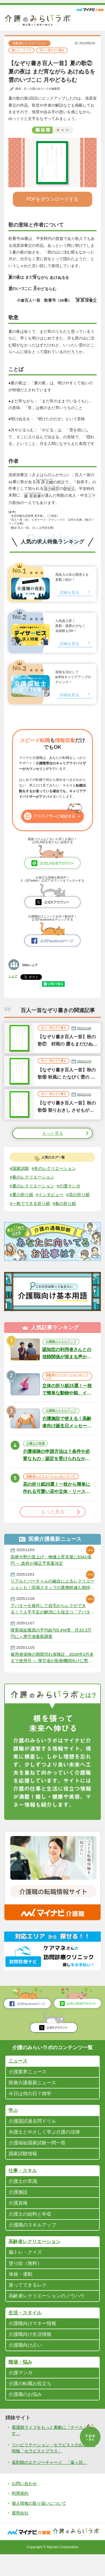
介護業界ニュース (29, 2085)
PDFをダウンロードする (53, 199)
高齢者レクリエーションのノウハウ (67, 1386)
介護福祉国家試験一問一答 (39, 2158)
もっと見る (52, 1133)
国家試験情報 (24, 2169)
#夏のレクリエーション (33, 1186)
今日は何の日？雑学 (31, 2107)
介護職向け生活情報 (31, 2353)
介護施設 (19, 2208)
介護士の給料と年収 (31, 2230)
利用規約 (21, 2514)
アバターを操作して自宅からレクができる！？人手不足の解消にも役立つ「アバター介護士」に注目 (51, 1621)
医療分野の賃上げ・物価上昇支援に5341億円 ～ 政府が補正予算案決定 (51, 1570)
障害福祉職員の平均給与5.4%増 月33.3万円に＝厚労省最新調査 (51, 1645)
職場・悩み (21, 2381)
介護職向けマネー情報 (34, 2341)
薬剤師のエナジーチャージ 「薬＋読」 (52, 2483)
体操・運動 (21, 2291)
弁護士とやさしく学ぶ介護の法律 (46, 2146)
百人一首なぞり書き (55, 50)
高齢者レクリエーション (29, 43)
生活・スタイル (26, 2331)
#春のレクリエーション (33, 1177)
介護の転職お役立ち (31, 2403)
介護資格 (19, 2219)
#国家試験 (20, 1168)
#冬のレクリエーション (56, 1168)
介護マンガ (21, 2392)
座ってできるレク (29, 2303)
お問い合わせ (25, 2504)
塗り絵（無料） (26, 2280)
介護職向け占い (26, 2364)
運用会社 (21, 2534)
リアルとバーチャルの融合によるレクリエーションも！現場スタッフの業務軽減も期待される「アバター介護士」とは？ (51, 1596)
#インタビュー (52, 1195)
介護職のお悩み (26, 2414)
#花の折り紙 (22, 1204)
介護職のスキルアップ (61, 1351)
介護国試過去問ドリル (34, 2135)
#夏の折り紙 (22, 1195)
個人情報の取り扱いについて (41, 2524)
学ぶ (13, 2124)
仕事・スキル (23, 2186)
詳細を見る (69, 593)
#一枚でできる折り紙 (58, 1204)
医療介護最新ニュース (34, 2096)
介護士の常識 (35, 1453)
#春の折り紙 (22, 1213)
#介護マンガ (72, 1186)
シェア (13, 976)
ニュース (18, 2074)
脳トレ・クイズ (22, 50)
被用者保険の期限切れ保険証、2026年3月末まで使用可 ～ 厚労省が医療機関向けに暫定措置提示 (53, 1671)
